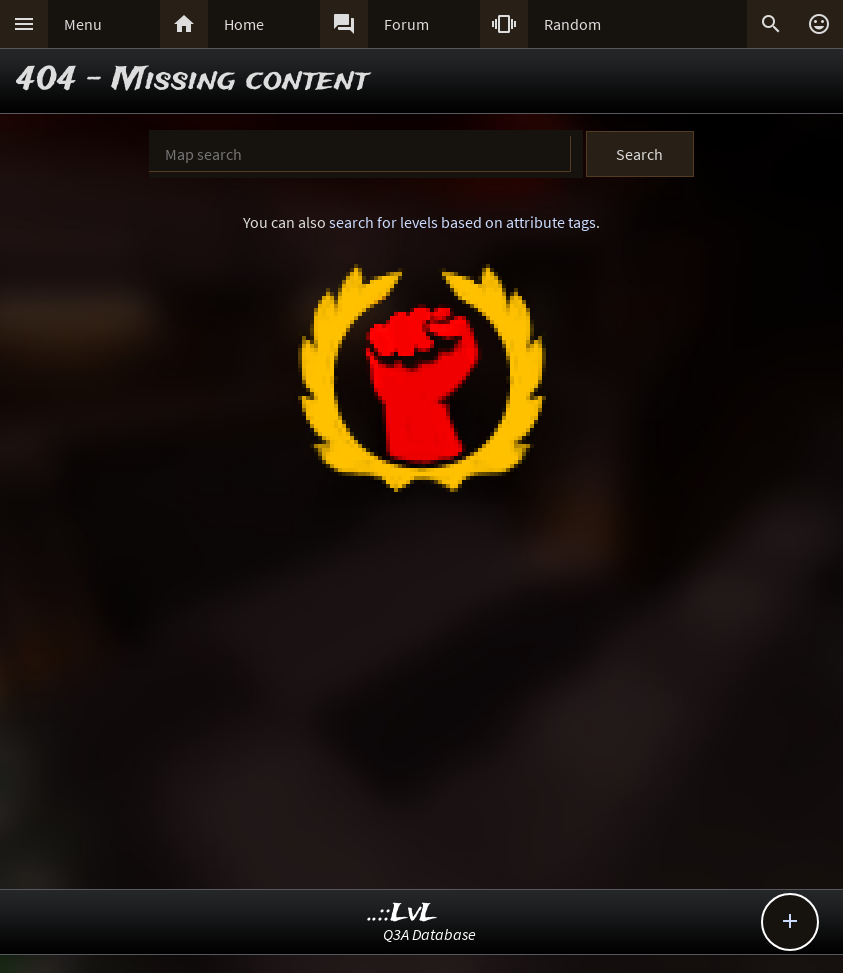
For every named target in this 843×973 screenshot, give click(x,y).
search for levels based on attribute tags (462, 222)
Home (244, 24)
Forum (406, 24)
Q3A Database (429, 934)
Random (572, 24)
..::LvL (402, 913)
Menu (83, 24)
